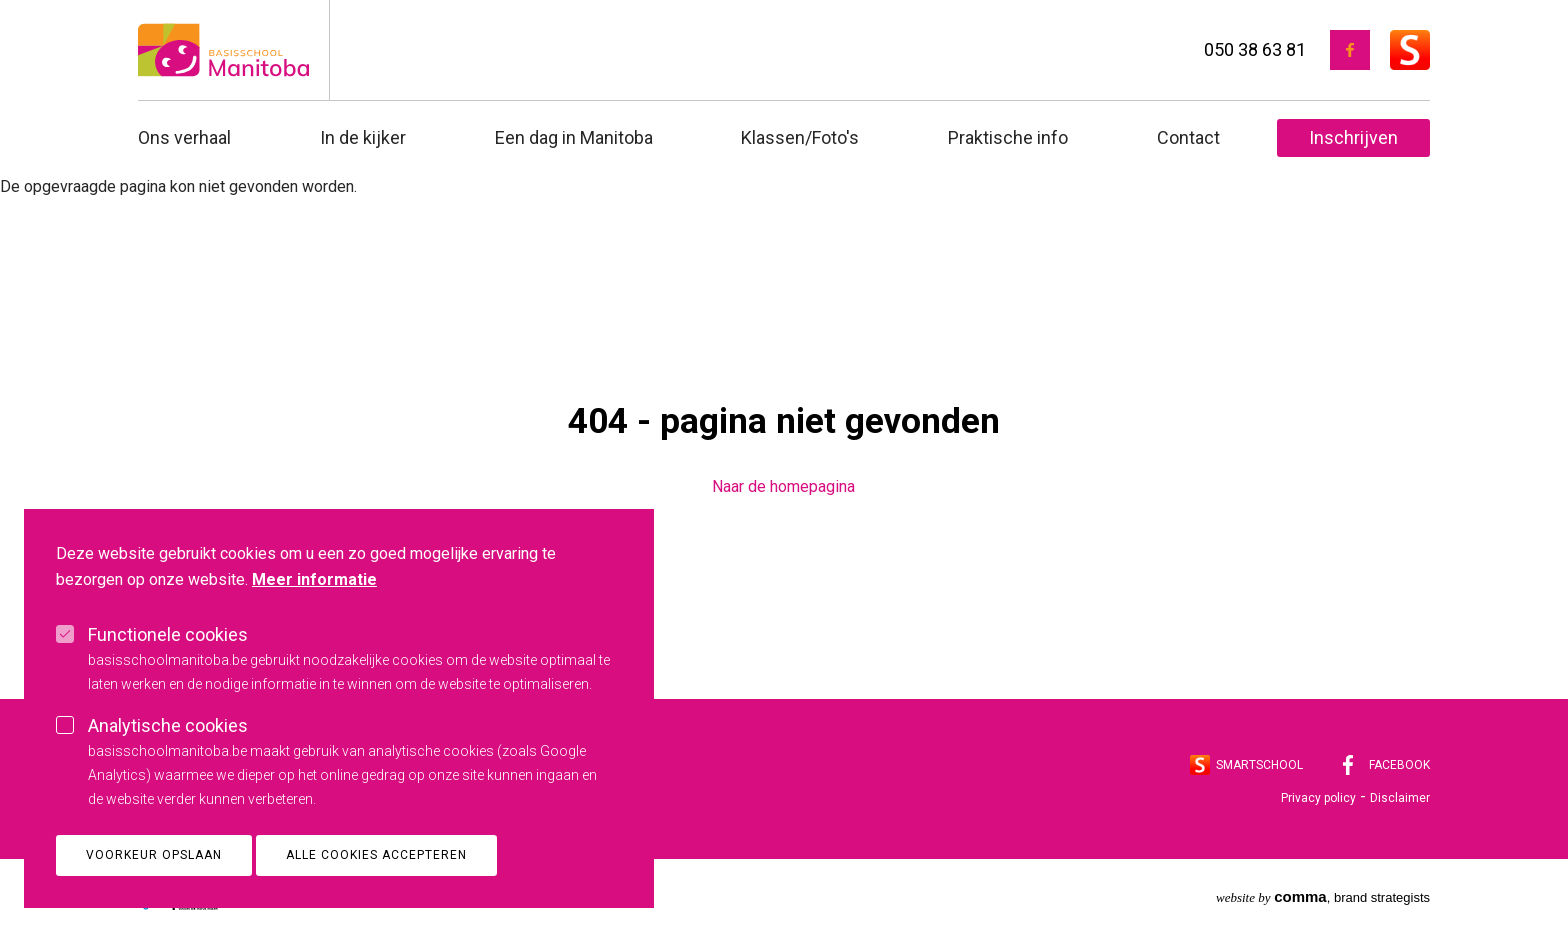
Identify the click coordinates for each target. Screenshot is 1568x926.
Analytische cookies (168, 755)
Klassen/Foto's (800, 137)
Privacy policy (1318, 798)
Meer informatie (314, 609)
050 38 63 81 (1255, 49)
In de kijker (363, 137)
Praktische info (1008, 137)
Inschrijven (1353, 137)
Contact (1188, 137)
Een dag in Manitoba (574, 137)
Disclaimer (1400, 798)
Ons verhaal (184, 137)
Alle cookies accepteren (376, 885)
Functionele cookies (168, 664)
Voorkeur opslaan (154, 885)
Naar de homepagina (783, 486)
